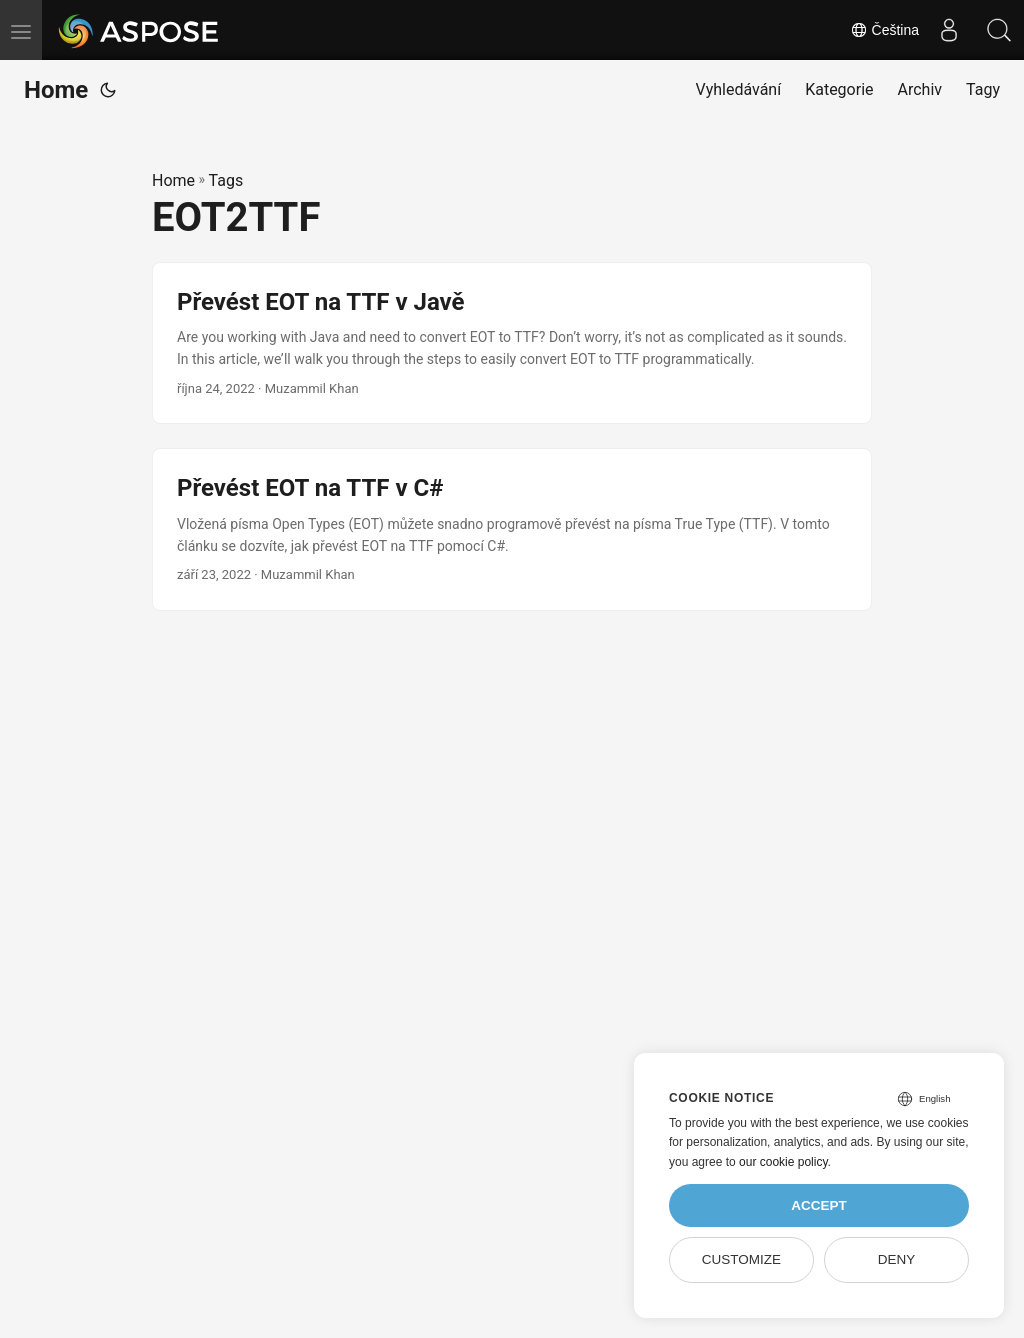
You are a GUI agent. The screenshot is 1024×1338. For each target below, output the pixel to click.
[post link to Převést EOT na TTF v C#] (512, 529)
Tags (226, 180)
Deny (897, 1259)
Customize (741, 1259)
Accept (819, 1205)
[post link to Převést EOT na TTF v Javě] (512, 343)
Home (56, 90)
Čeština (884, 30)
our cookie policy (783, 1162)
